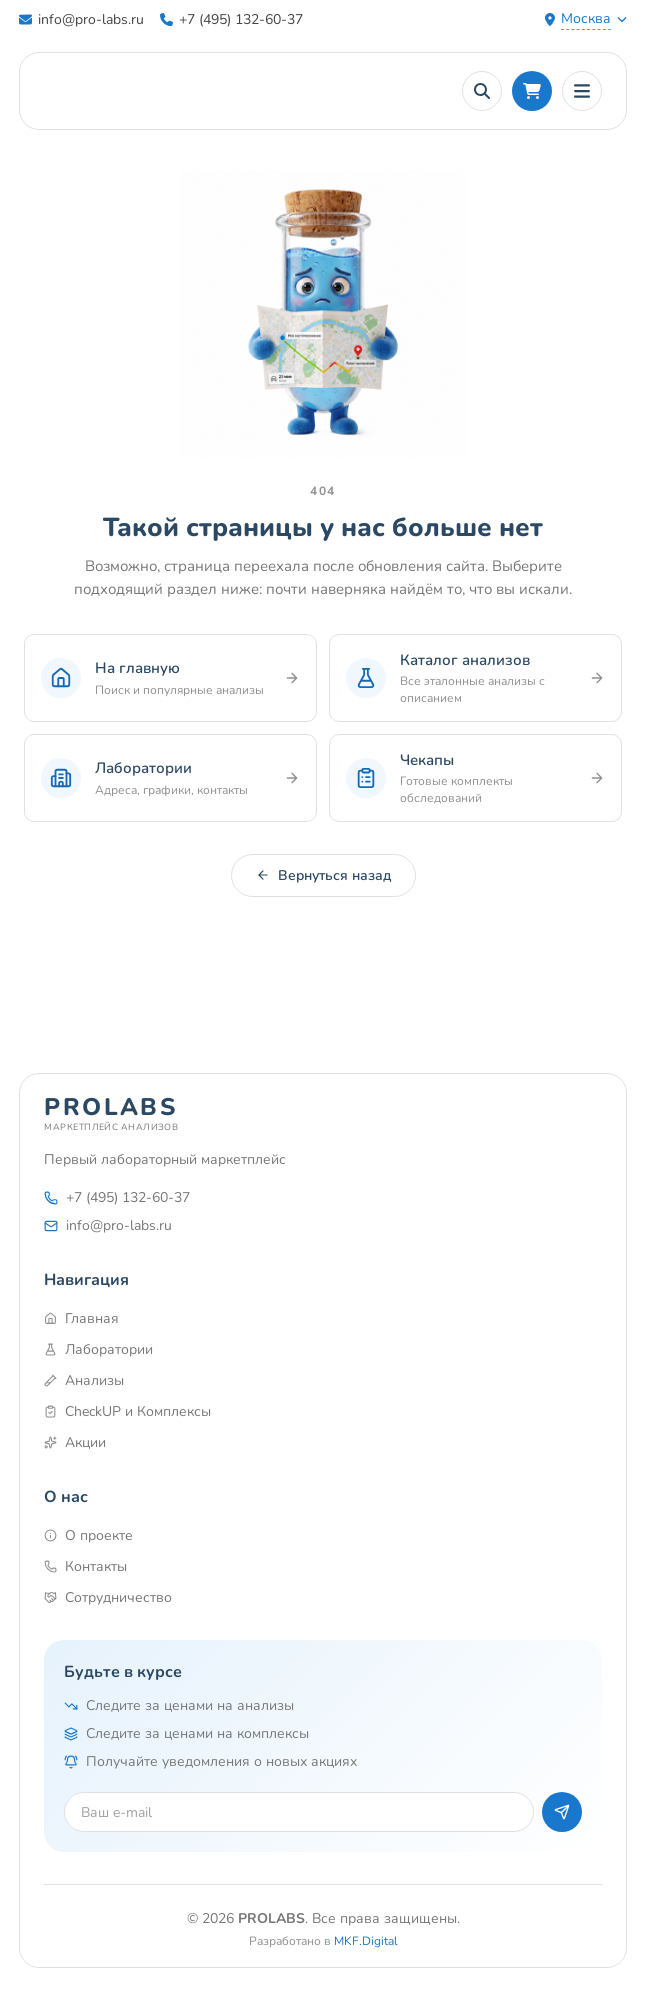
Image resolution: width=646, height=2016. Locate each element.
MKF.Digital (366, 1941)
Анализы (84, 1380)
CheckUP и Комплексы (127, 1411)
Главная (81, 1318)
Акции (75, 1442)
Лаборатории (98, 1349)
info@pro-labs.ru (81, 19)
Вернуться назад (323, 875)
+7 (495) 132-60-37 (231, 19)
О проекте (88, 1535)
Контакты (85, 1566)
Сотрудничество (108, 1597)
